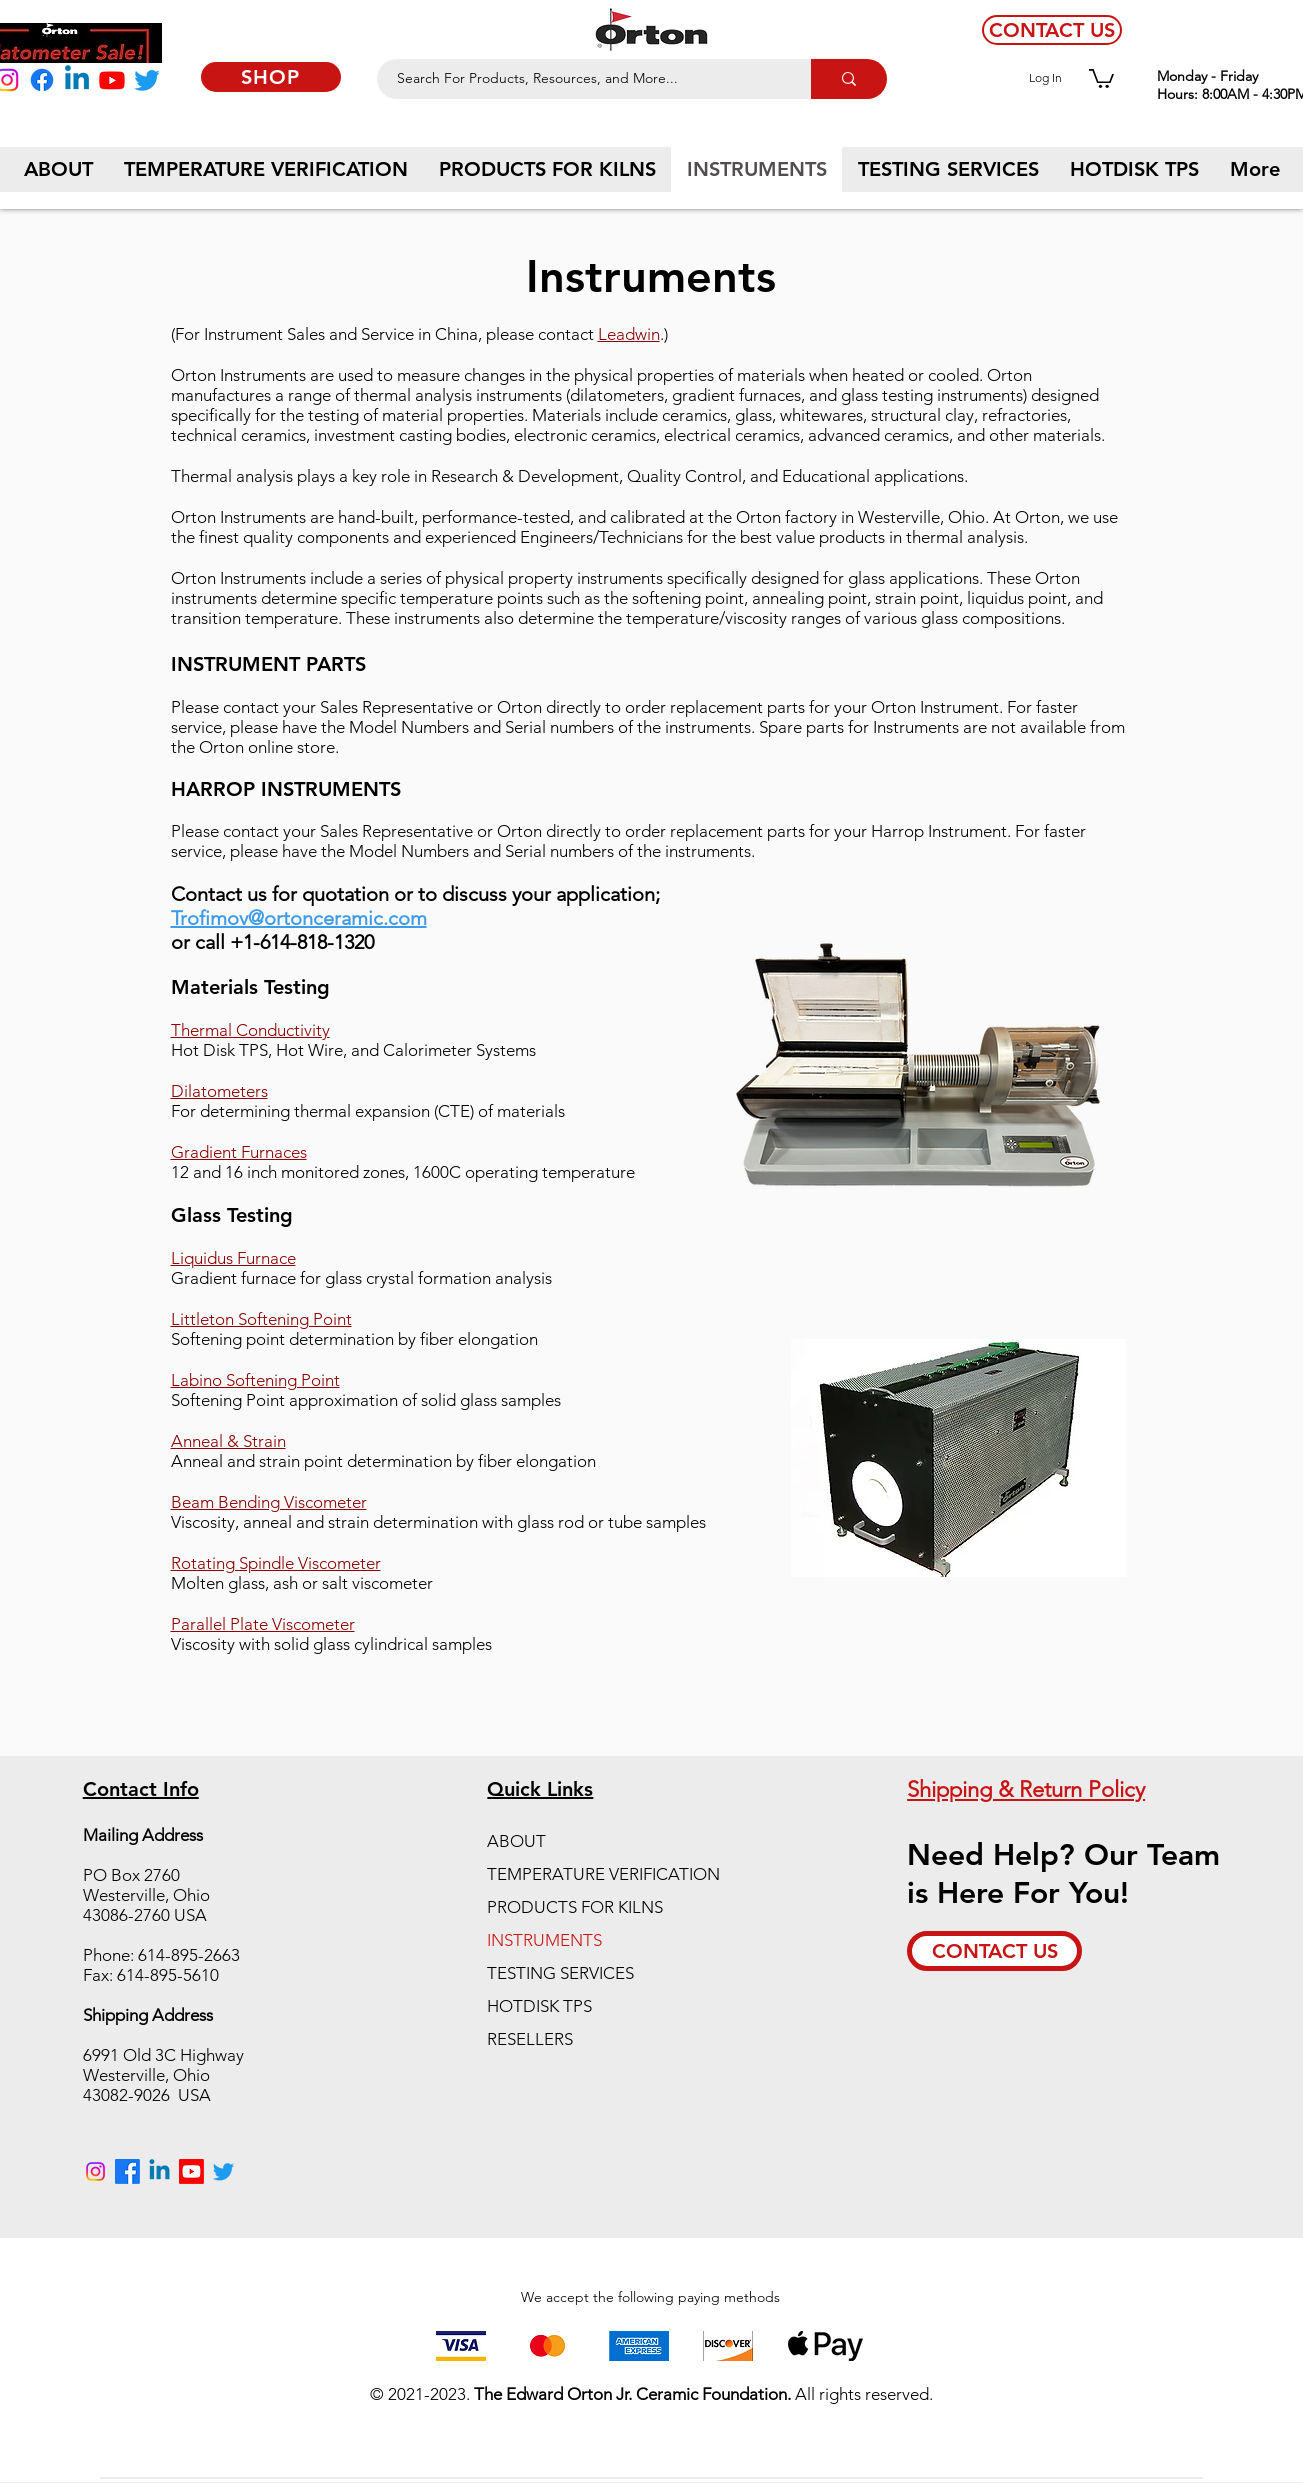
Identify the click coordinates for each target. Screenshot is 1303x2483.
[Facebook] (42, 80)
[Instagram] (95, 2171)
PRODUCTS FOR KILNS (575, 1907)
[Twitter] (147, 80)
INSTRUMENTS (544, 1940)
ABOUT (516, 1841)
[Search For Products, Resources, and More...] (583, 79)
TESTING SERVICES (560, 1973)
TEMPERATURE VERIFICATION (603, 1874)
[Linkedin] (77, 80)
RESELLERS (530, 2039)
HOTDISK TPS (539, 2006)
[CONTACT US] (1052, 30)
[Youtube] (112, 80)
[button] (1101, 77)
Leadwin (629, 334)
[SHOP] (271, 77)
